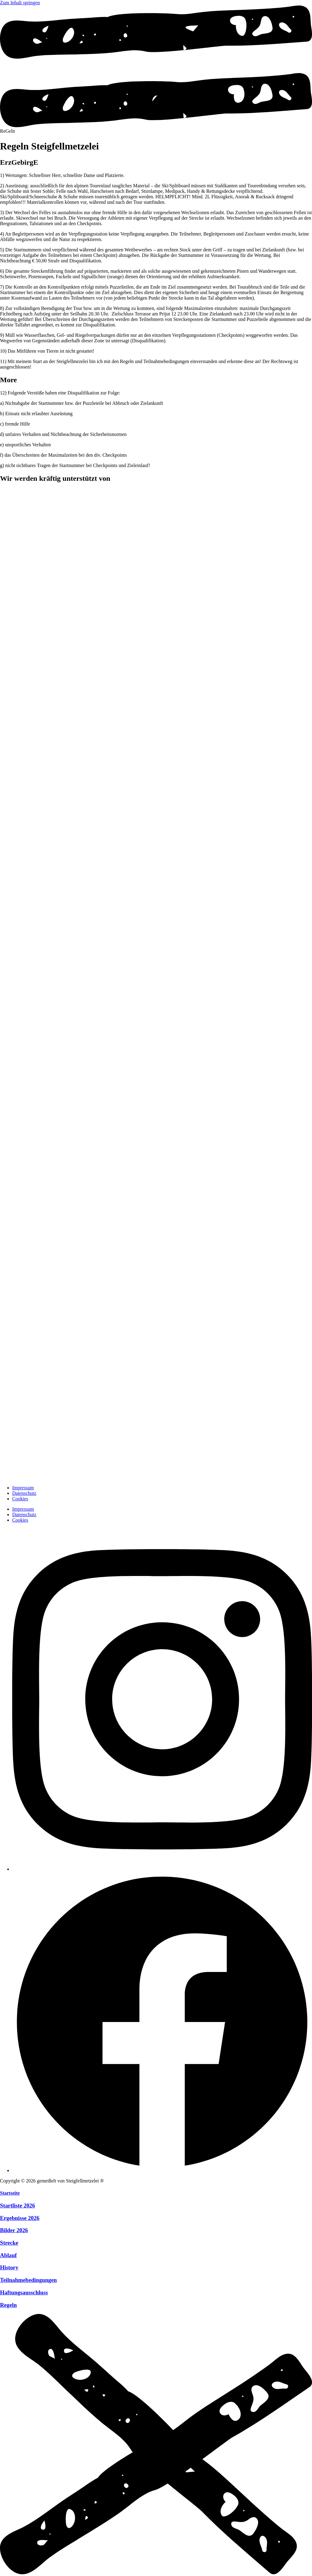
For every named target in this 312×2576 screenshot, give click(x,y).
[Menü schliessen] (156, 2573)
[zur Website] (122, 528)
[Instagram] (162, 1869)
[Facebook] (162, 2170)
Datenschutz (24, 1493)
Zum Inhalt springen (20, 2)
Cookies (20, 1498)
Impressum (23, 1487)
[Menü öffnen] (156, 125)
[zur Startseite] (15, 1477)
